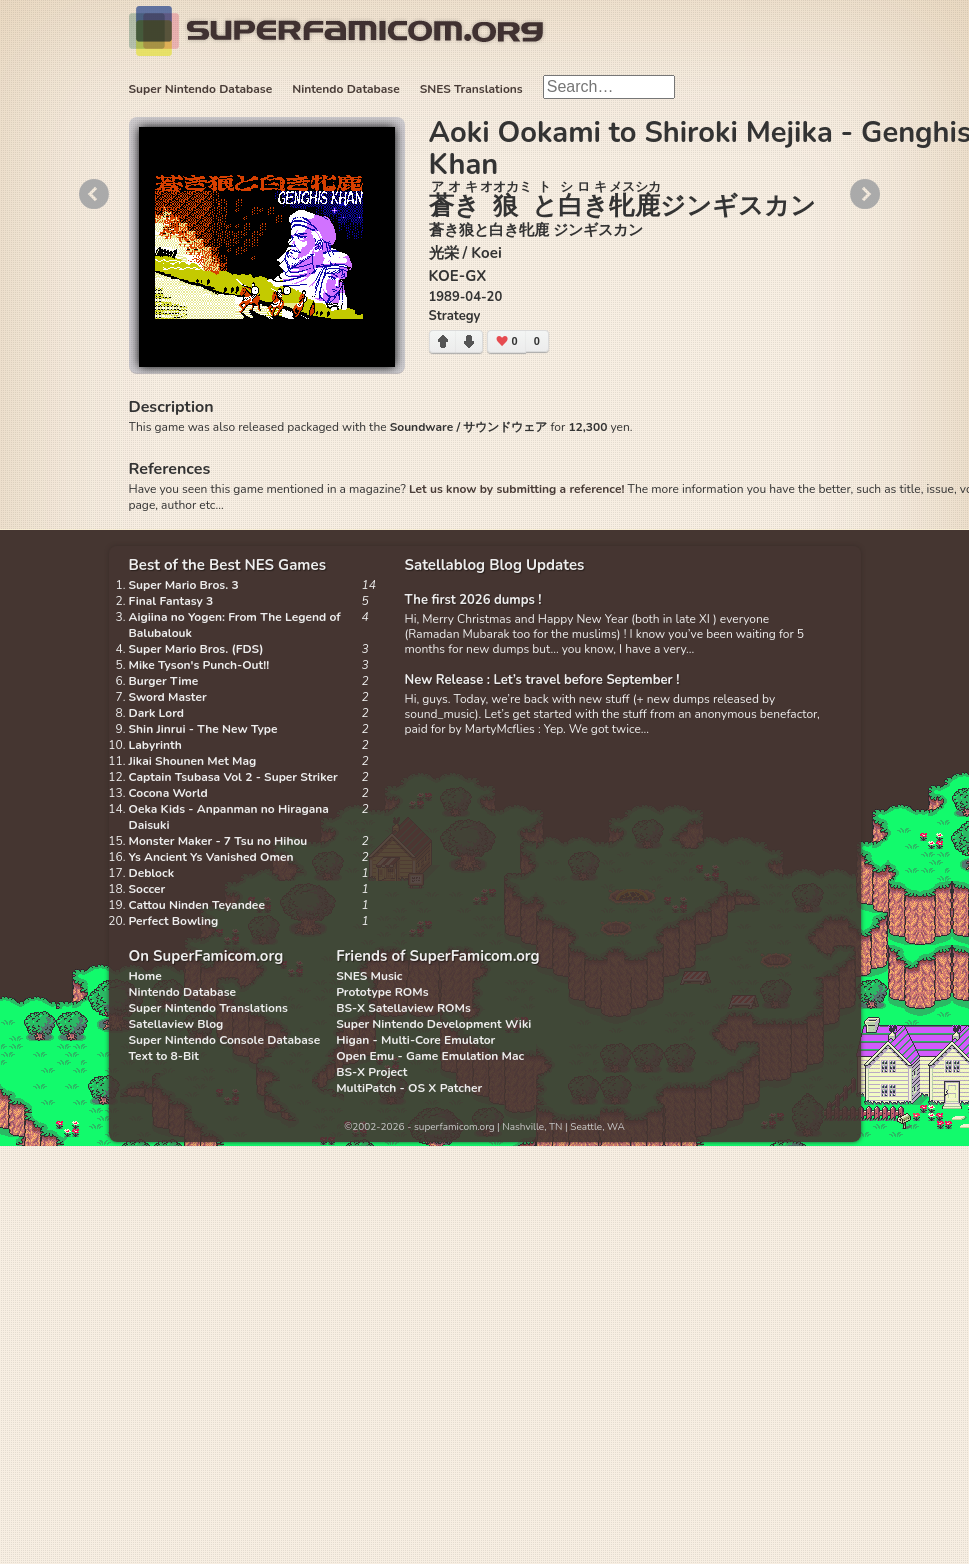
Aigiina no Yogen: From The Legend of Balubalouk (235, 625)
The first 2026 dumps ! (473, 600)
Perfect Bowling (174, 921)
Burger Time (164, 681)
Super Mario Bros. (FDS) (196, 649)
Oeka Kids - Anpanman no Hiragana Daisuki (229, 817)
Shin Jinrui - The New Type (203, 729)
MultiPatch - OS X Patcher (409, 1088)
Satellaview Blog (176, 1024)
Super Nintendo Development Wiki (433, 1024)
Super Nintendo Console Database (225, 1040)
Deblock (152, 873)
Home (145, 976)
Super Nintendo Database (201, 89)
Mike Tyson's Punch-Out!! (199, 665)
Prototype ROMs (382, 992)
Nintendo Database (346, 89)
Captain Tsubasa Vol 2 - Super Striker (233, 777)
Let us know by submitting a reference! (516, 489)
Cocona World (168, 793)
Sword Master (168, 697)
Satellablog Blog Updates (495, 565)
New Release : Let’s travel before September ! (542, 680)
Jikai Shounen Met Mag (193, 761)
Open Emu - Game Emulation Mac (430, 1056)
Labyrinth (155, 745)
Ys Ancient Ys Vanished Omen (211, 857)
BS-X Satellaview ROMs (403, 1008)
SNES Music (369, 976)
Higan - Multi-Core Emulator (415, 1040)
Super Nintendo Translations (208, 1008)
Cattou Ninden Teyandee (197, 905)
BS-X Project (371, 1072)
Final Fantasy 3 (171, 601)
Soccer (147, 889)
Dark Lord (157, 713)
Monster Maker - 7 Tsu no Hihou (218, 841)
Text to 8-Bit (164, 1056)
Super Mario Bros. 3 (184, 585)
